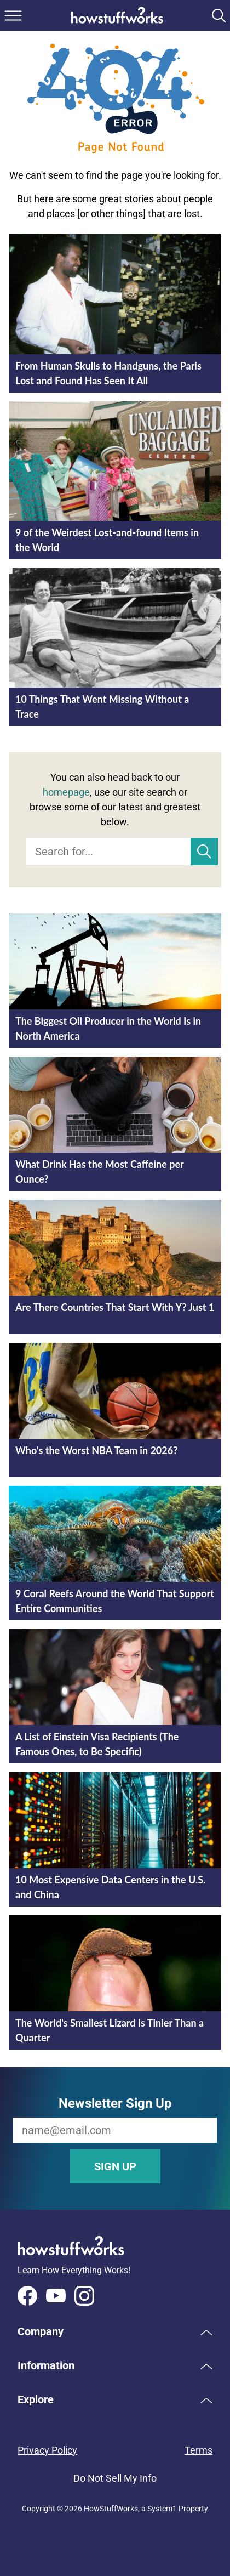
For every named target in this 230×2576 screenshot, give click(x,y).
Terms (198, 2450)
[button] (115, 2331)
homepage (66, 792)
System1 (162, 2508)
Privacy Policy (47, 2450)
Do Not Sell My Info (115, 2478)
